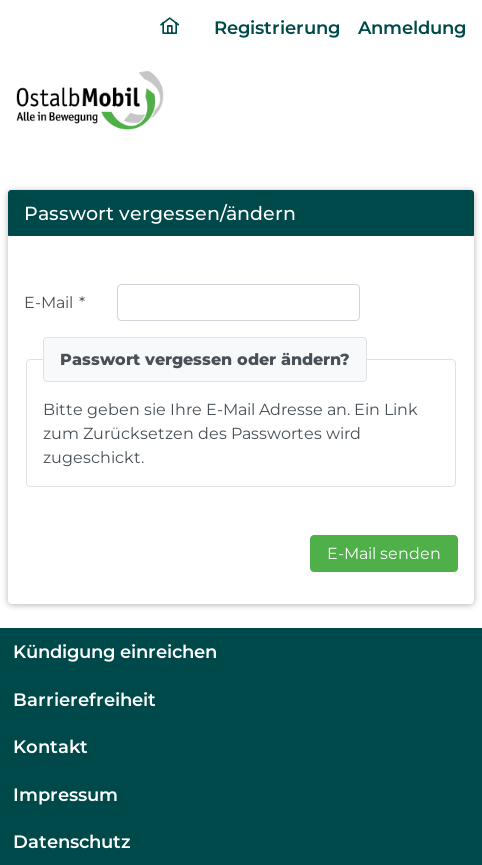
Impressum (65, 794)
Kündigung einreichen (115, 651)
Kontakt (50, 746)
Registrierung (277, 27)
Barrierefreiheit (84, 699)
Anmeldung (412, 27)
